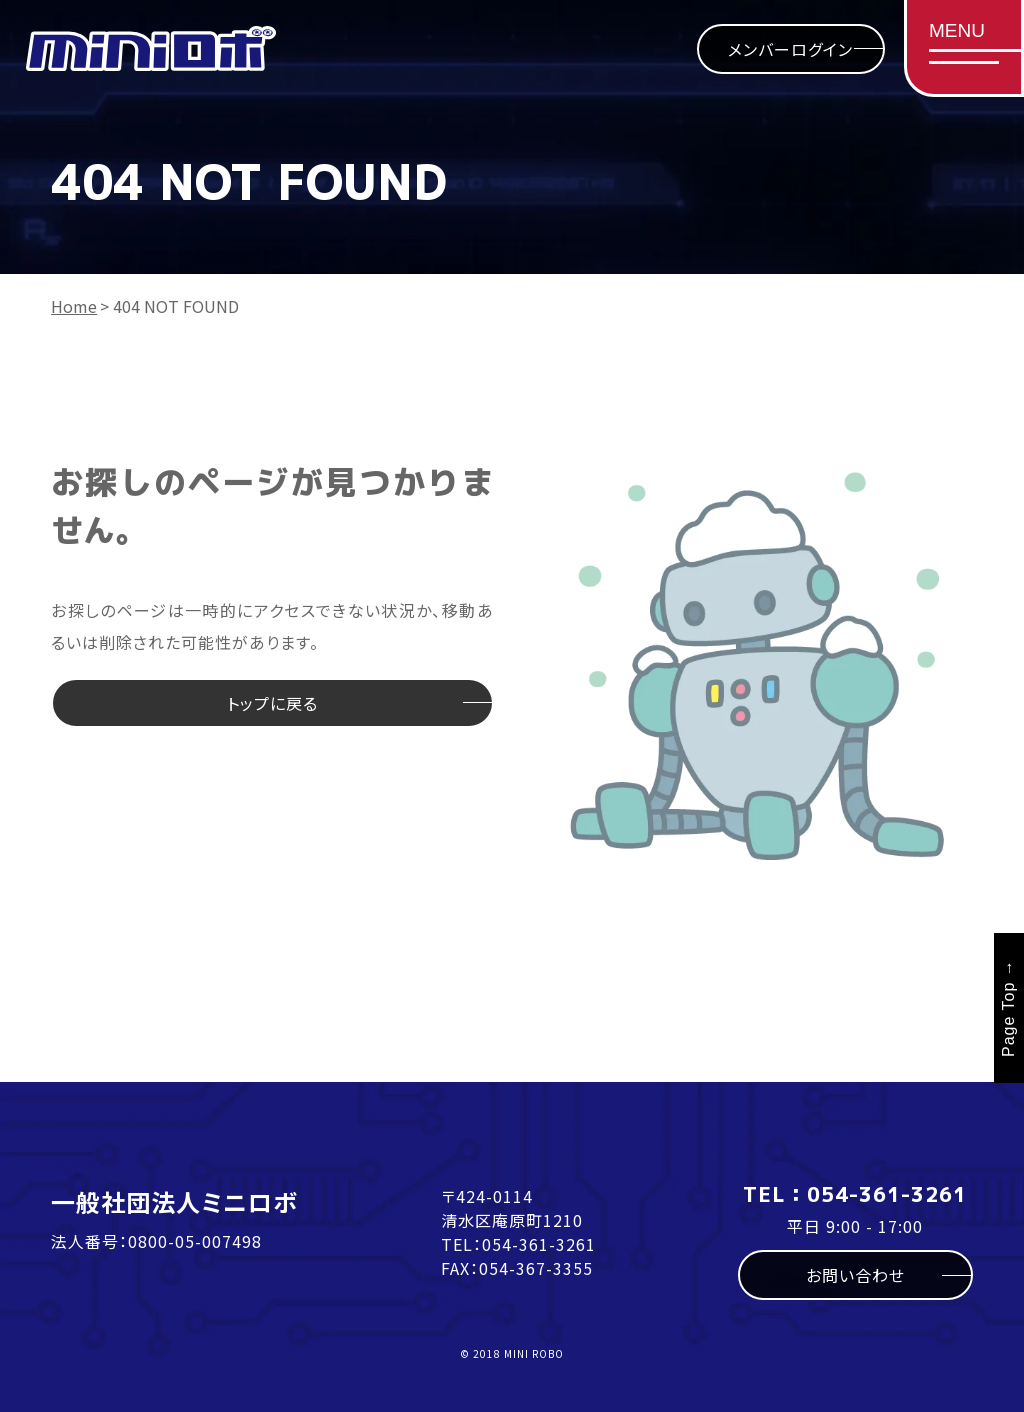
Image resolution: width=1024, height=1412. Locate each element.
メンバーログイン (790, 49)
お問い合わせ (855, 1275)
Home (74, 306)
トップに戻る (272, 703)
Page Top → (1008, 1008)
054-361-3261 (539, 1244)
